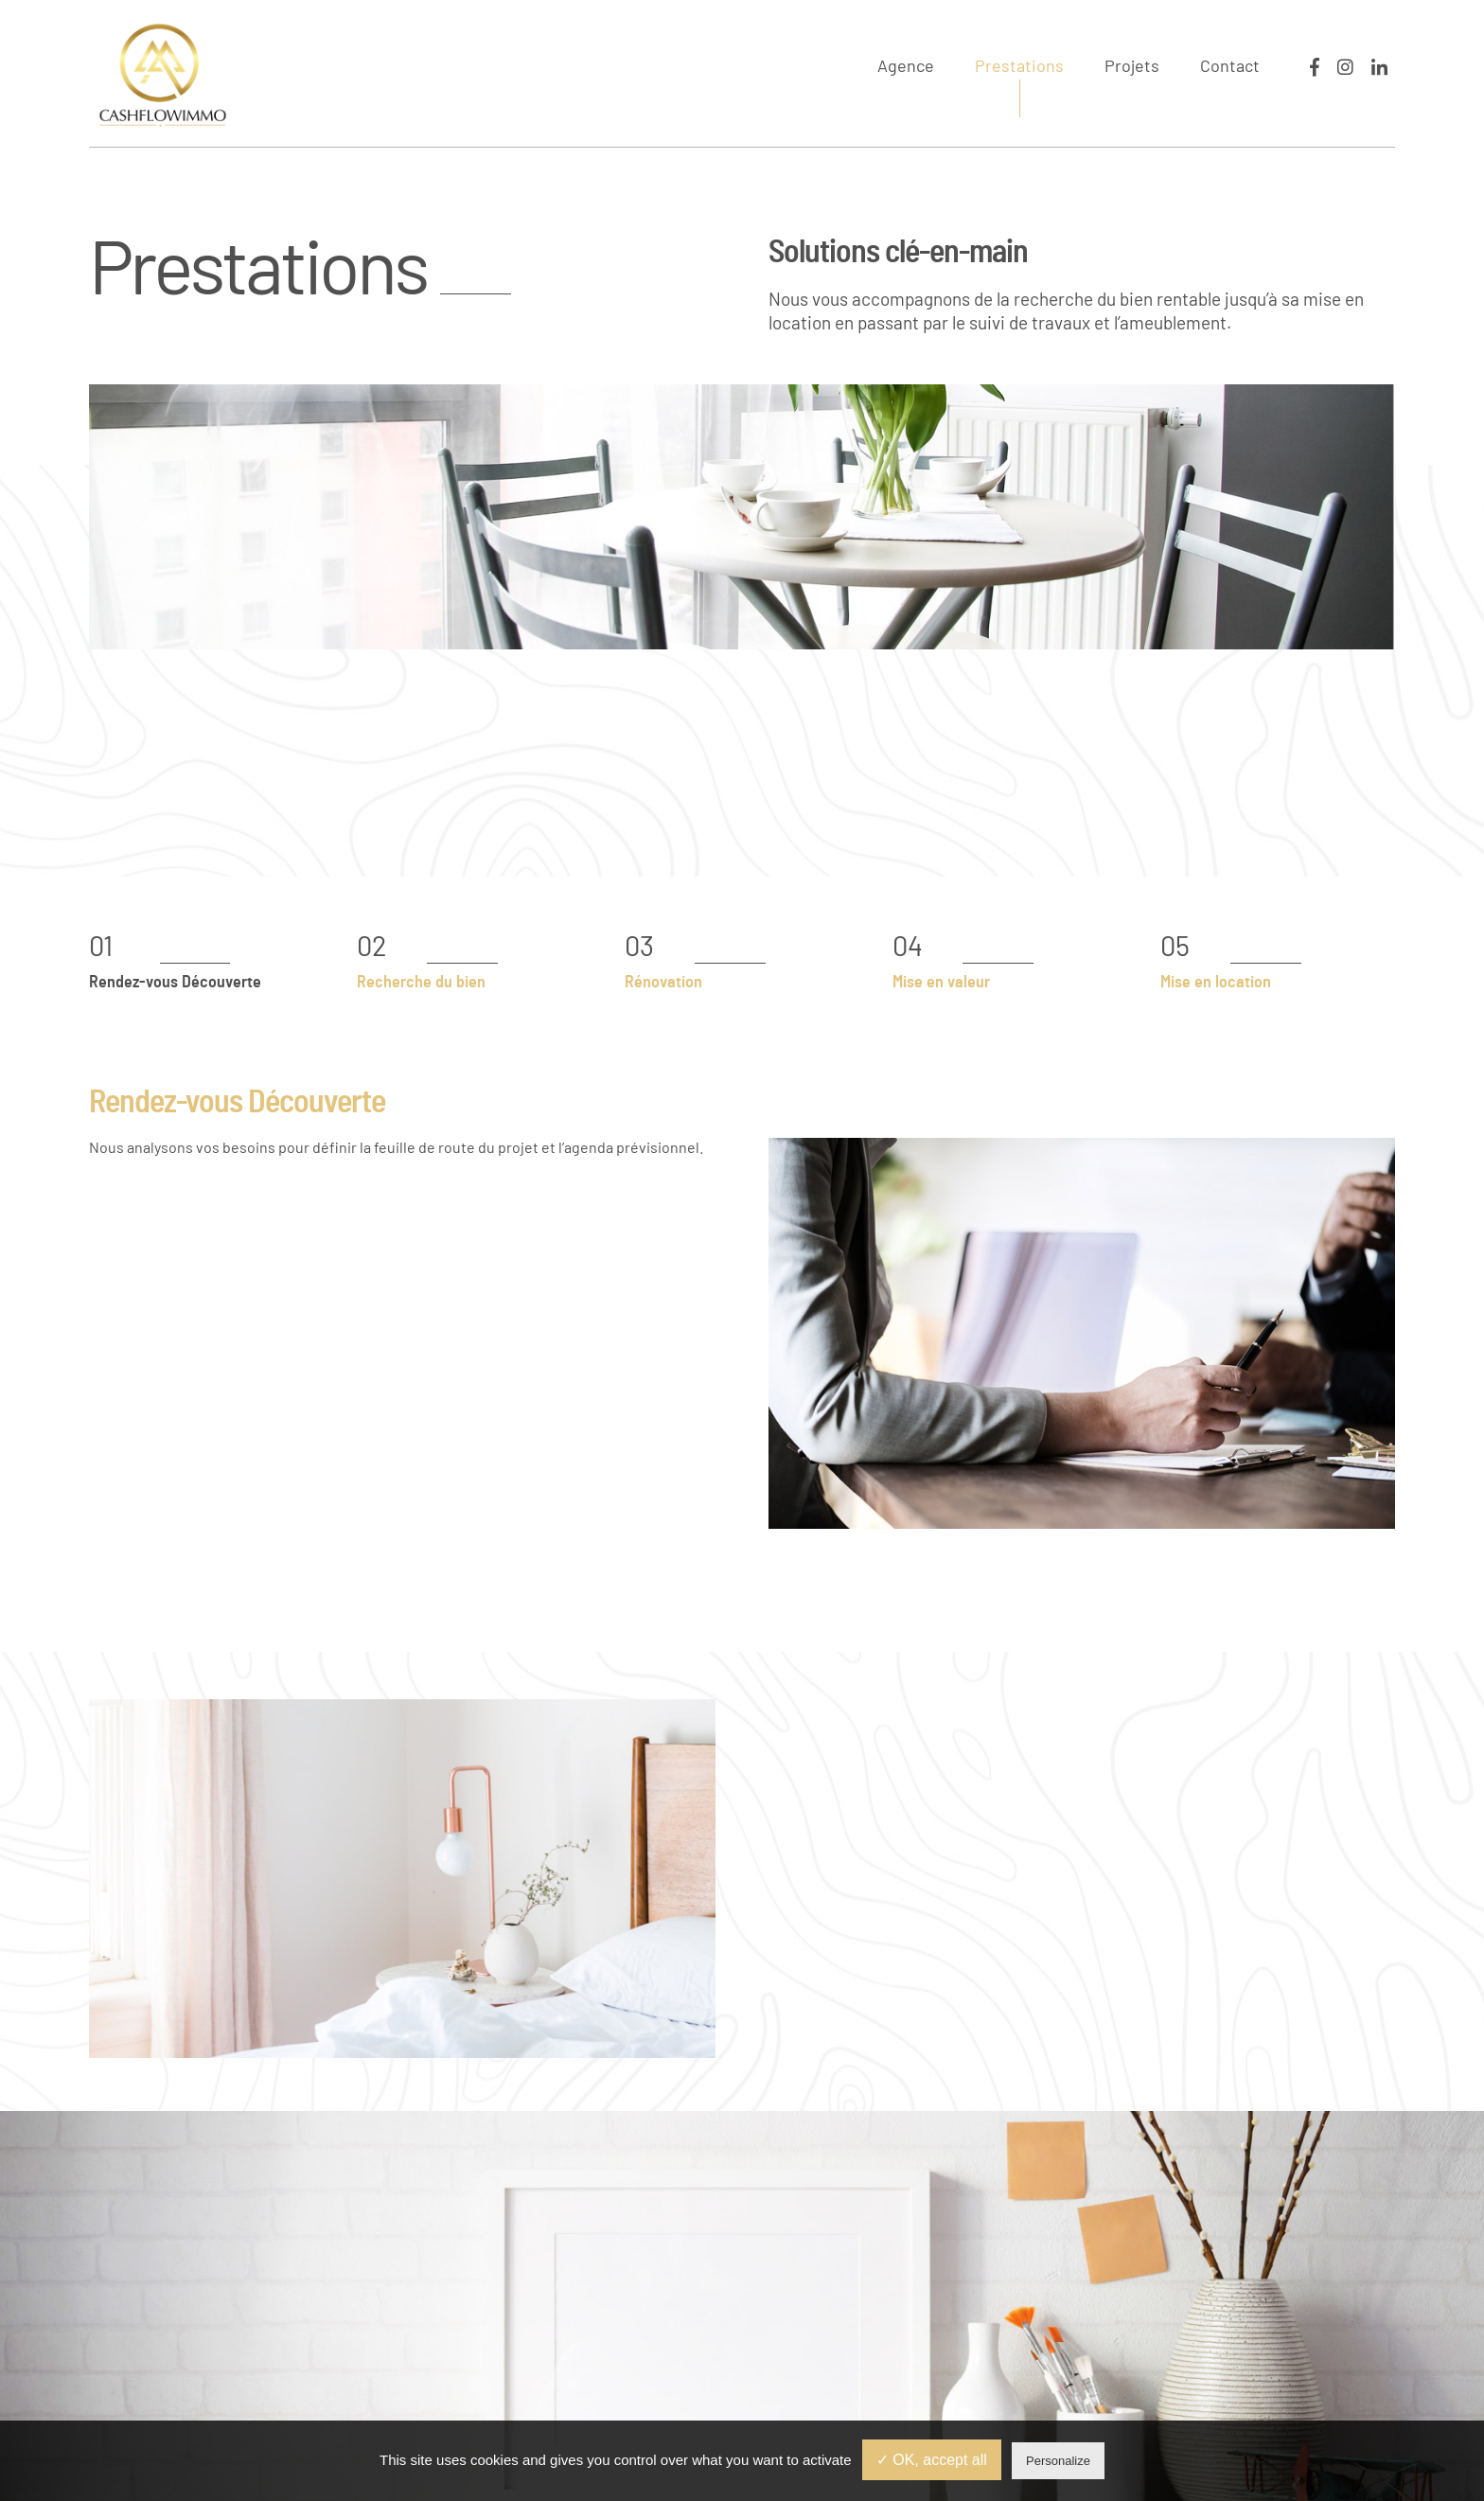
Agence (905, 67)
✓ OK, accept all (931, 2460)
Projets (1131, 67)
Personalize (1058, 2461)
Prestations (1019, 67)
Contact (1230, 67)
